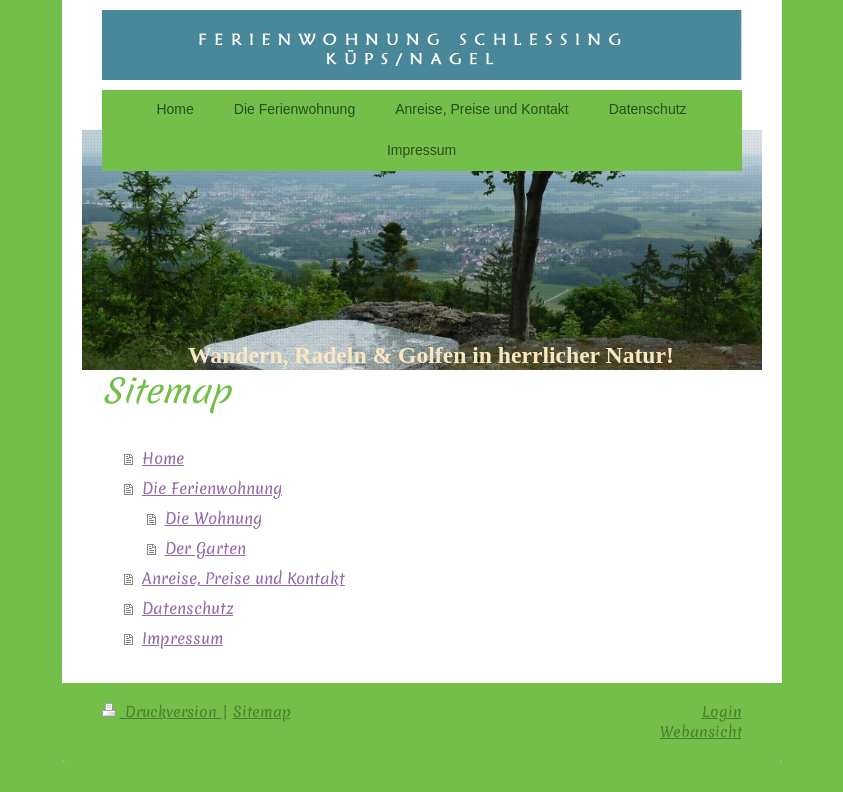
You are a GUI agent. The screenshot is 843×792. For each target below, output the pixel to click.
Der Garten (205, 548)
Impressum (182, 638)
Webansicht (701, 732)
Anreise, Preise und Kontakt (243, 578)
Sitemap (262, 712)
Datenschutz (187, 608)
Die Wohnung (213, 518)
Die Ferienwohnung (212, 488)
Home (163, 458)
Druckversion (162, 712)
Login (722, 712)
